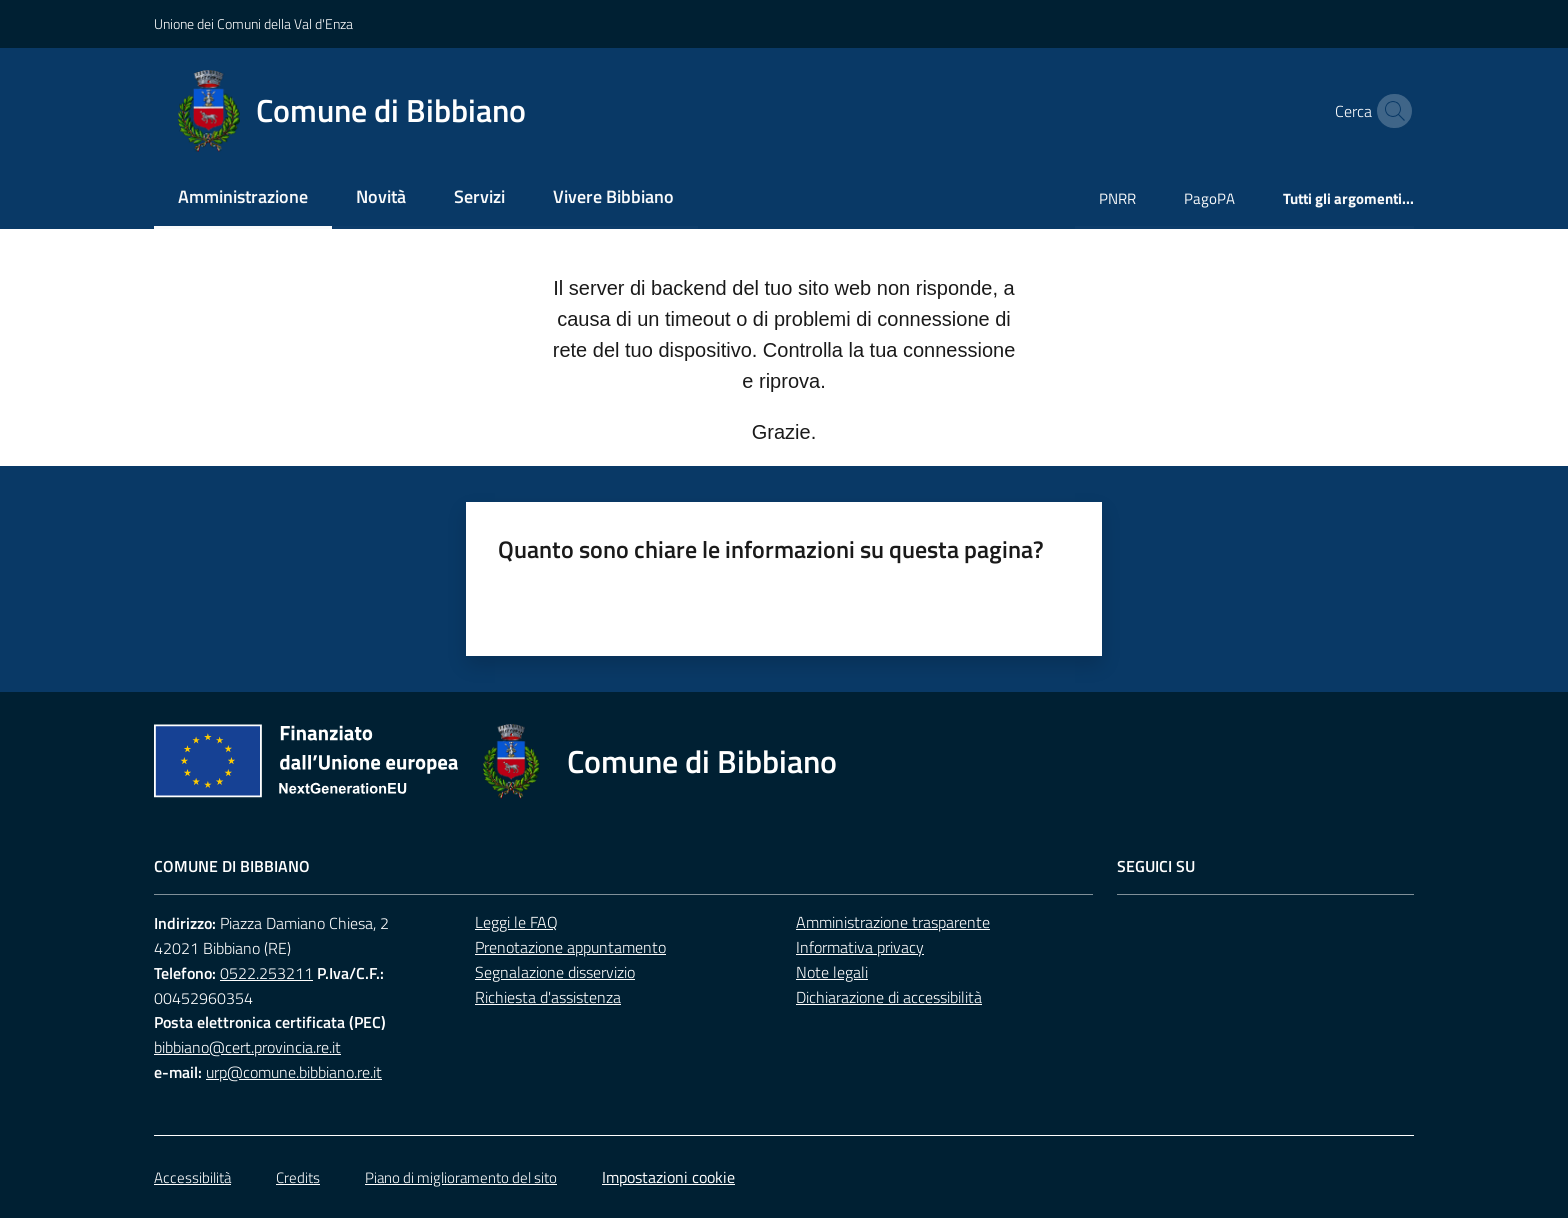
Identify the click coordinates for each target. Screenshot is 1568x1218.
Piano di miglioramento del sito (461, 1177)
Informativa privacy (860, 947)
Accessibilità (192, 1177)
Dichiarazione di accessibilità (889, 997)
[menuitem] (243, 198)
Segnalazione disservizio (555, 972)
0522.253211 (266, 973)
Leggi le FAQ (516, 922)
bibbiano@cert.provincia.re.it (247, 1047)
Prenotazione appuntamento (570, 947)
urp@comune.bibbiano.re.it (294, 1072)
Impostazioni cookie (668, 1177)
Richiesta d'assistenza (548, 997)
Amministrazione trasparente (893, 922)
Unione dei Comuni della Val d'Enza (253, 23)
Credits (298, 1177)
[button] (1390, 111)
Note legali (832, 972)
